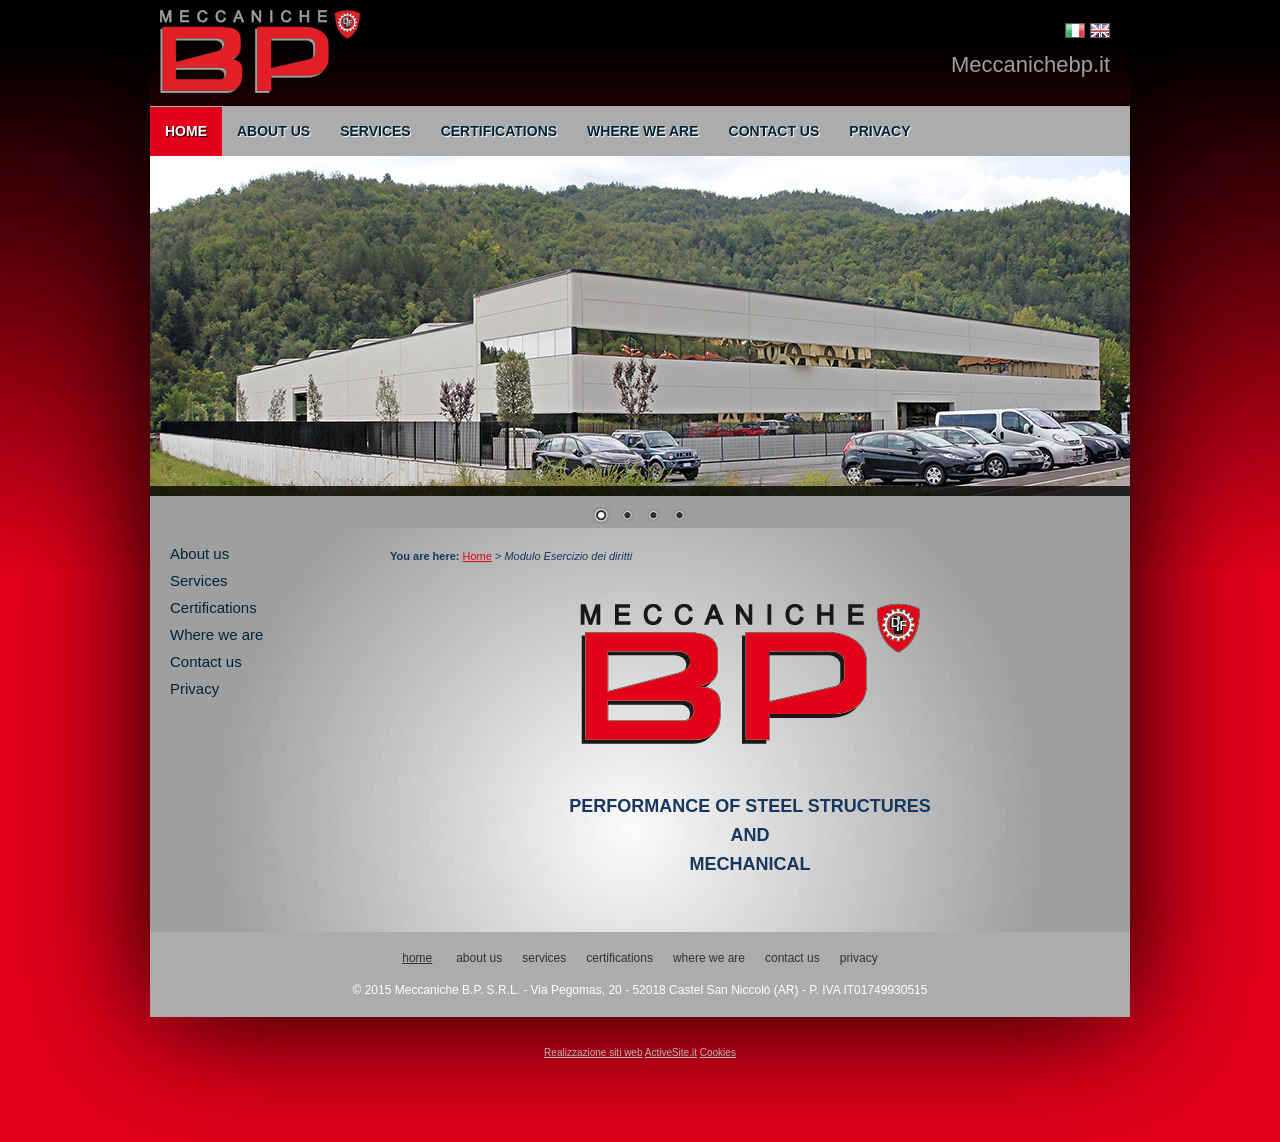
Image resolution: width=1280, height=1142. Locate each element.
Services (375, 131)
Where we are (642, 131)
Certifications (499, 131)
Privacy (879, 131)
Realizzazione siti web (593, 1052)
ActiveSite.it (671, 1052)
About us (273, 131)
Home (186, 131)
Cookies (718, 1052)
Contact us (774, 131)
